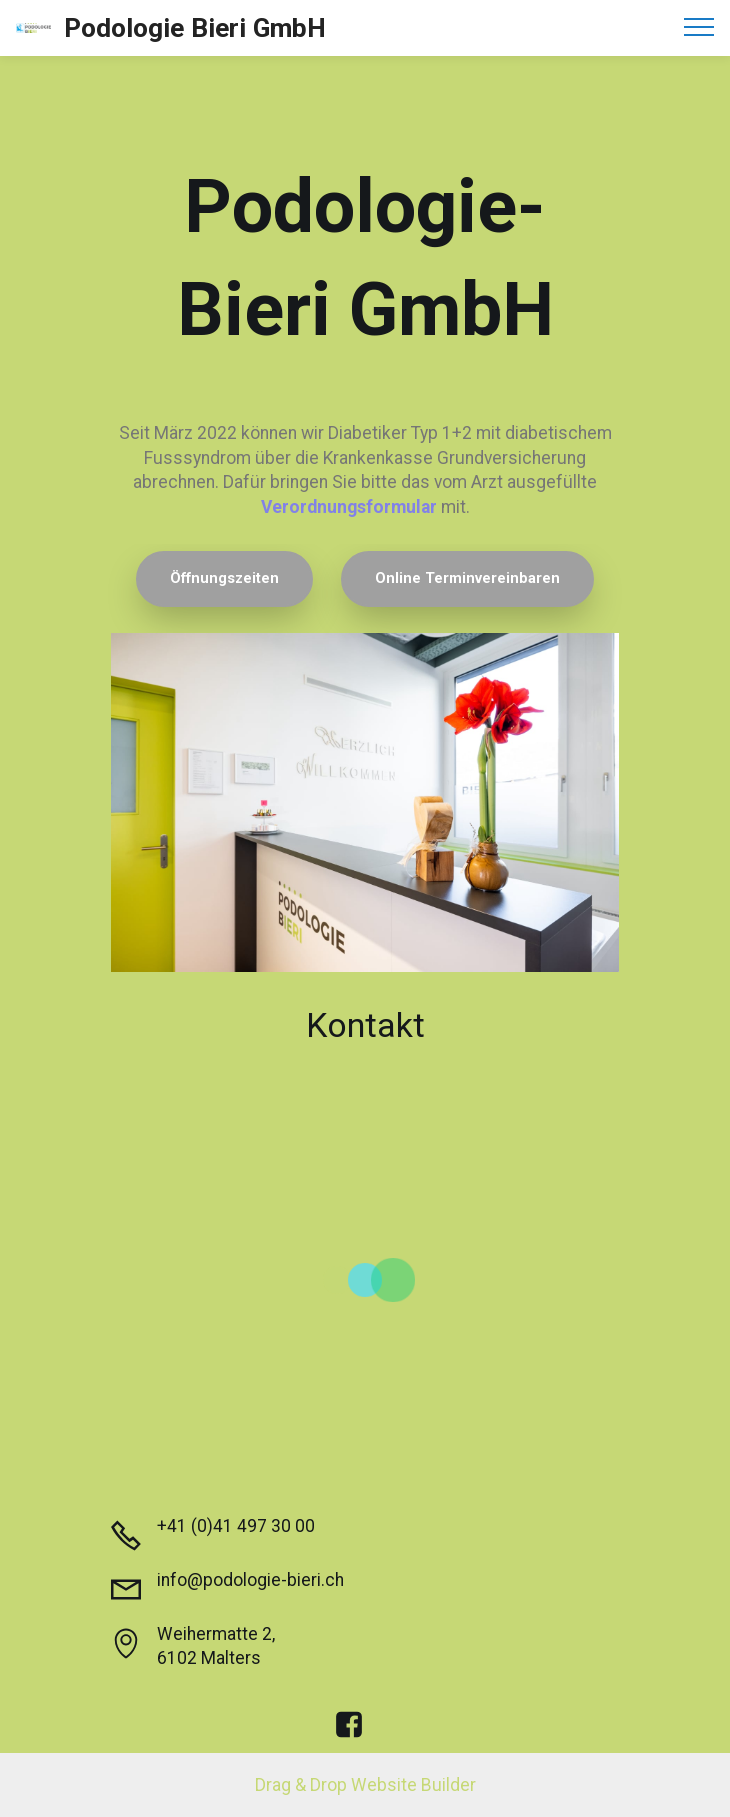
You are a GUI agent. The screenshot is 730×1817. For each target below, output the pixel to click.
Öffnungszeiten (224, 578)
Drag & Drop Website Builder (365, 1785)
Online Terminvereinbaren (467, 578)
